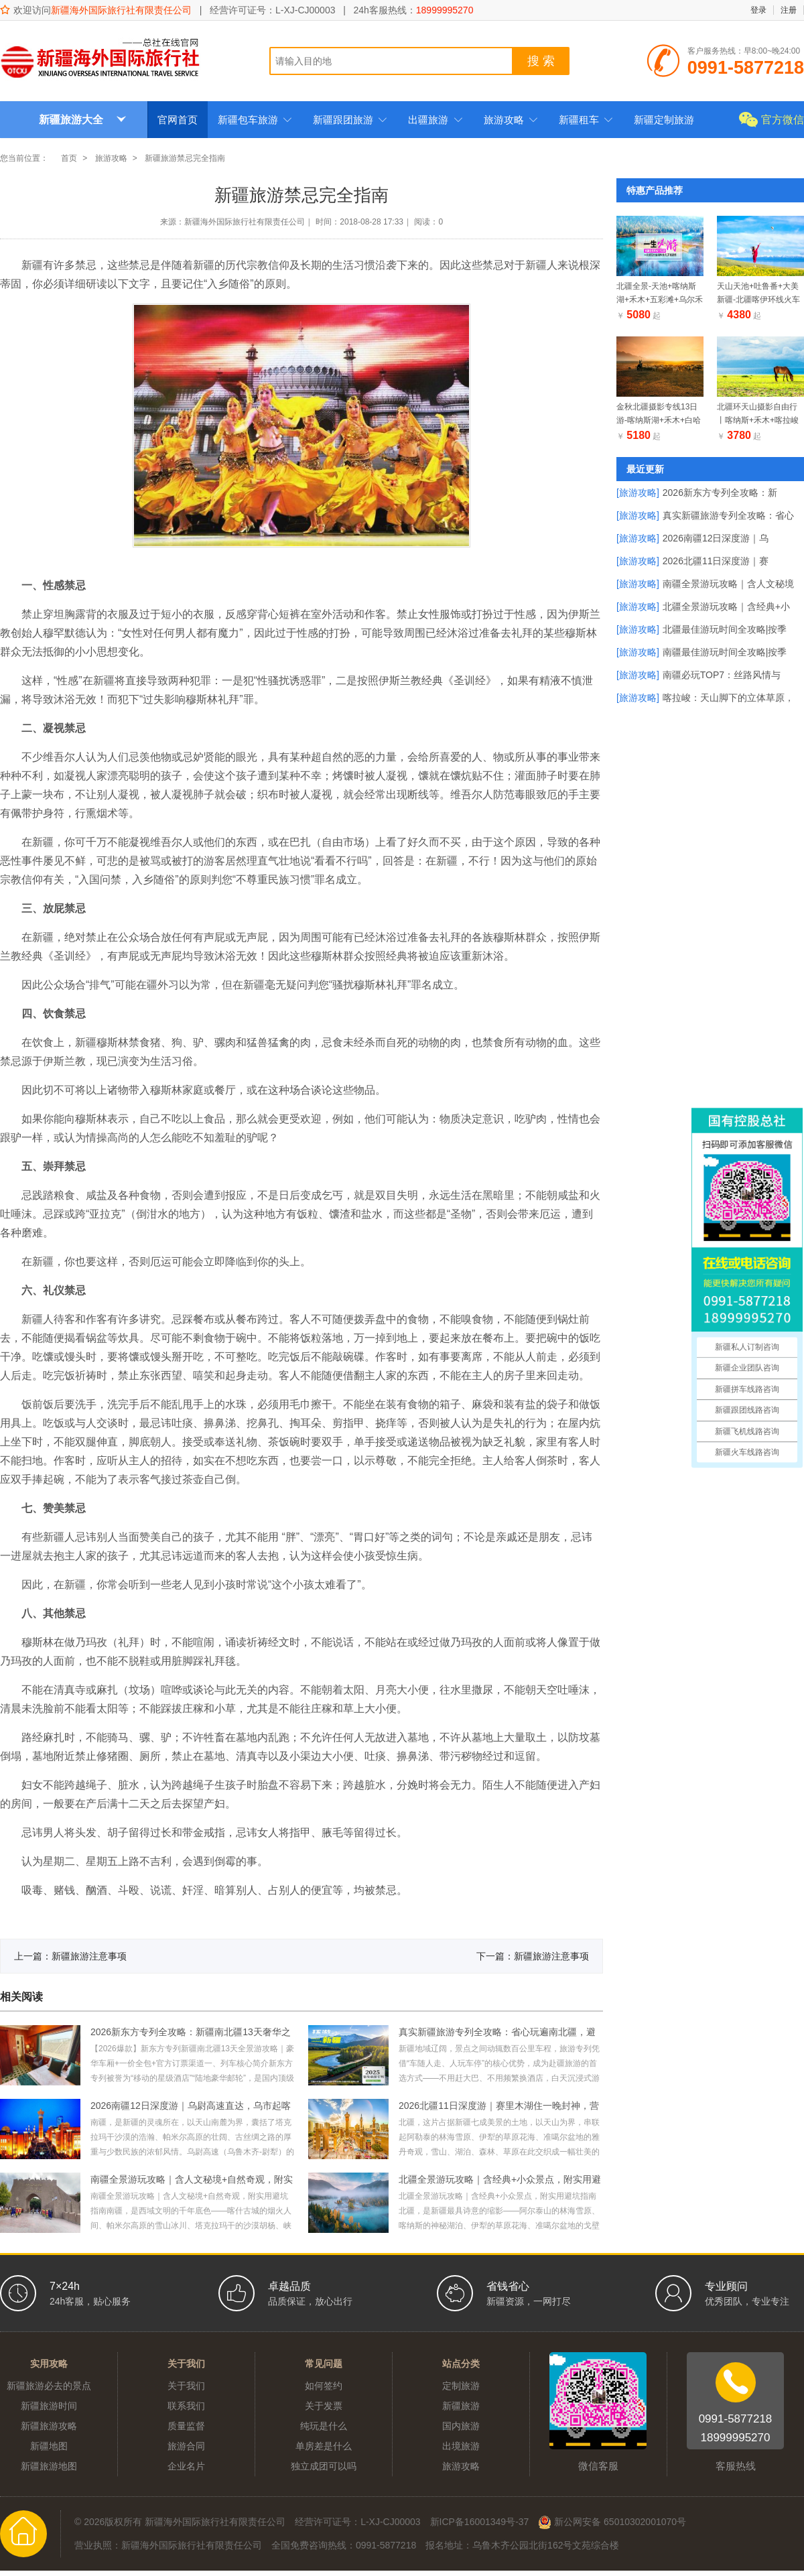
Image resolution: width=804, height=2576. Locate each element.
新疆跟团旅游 (350, 120)
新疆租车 (586, 120)
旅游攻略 (511, 120)
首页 (69, 158)
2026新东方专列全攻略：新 (720, 492)
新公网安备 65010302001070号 (612, 2522)
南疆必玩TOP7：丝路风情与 (722, 674)
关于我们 (186, 2385)
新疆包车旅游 (255, 120)
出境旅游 (461, 2446)
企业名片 (186, 2466)
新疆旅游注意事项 (89, 1956)
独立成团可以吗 (323, 2466)
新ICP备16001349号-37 (479, 2521)
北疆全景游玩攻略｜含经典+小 (726, 606)
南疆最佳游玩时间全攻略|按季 (725, 652)
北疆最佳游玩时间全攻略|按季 (725, 629)
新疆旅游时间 (49, 2405)
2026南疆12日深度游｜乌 (716, 538)
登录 (758, 10)
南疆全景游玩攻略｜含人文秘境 (728, 583)
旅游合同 (186, 2446)
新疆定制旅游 (664, 119)
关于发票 (323, 2405)
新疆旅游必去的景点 (49, 2385)
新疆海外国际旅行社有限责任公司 (121, 10)
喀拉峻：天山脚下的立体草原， (728, 697)
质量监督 (186, 2426)
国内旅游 (461, 2426)
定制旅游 (461, 2385)
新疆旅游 (461, 2405)
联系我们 (186, 2405)
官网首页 (177, 119)
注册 (789, 10)
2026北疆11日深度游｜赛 (716, 561)
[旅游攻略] (637, 492)
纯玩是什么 (323, 2426)
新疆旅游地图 (49, 2466)
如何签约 (323, 2385)
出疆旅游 (435, 120)
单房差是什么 (323, 2446)
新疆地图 (49, 2446)
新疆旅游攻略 (49, 2426)
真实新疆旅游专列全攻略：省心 (728, 515)
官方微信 (782, 119)
